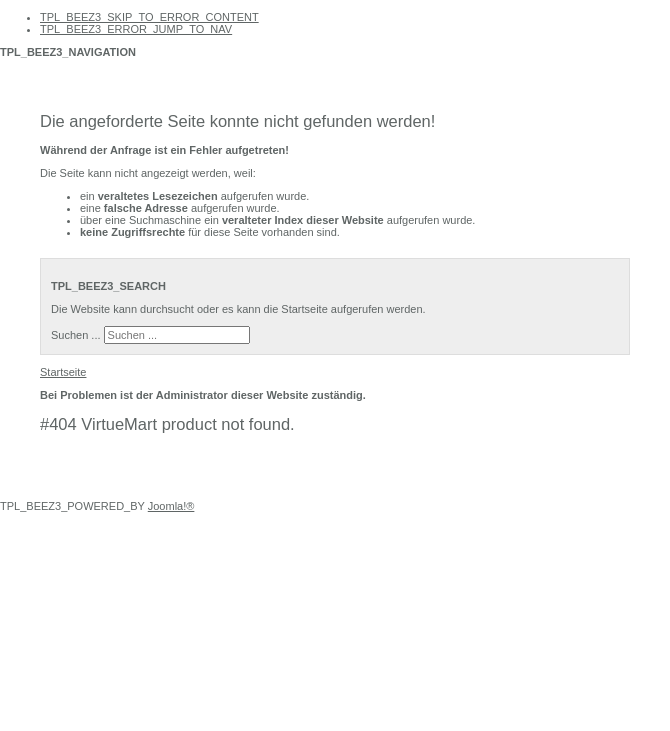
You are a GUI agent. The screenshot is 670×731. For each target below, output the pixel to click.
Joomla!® (171, 506)
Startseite (63, 372)
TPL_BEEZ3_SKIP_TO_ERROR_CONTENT (149, 17)
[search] (177, 335)
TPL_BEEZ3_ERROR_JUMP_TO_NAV (136, 29)
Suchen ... (76, 335)
